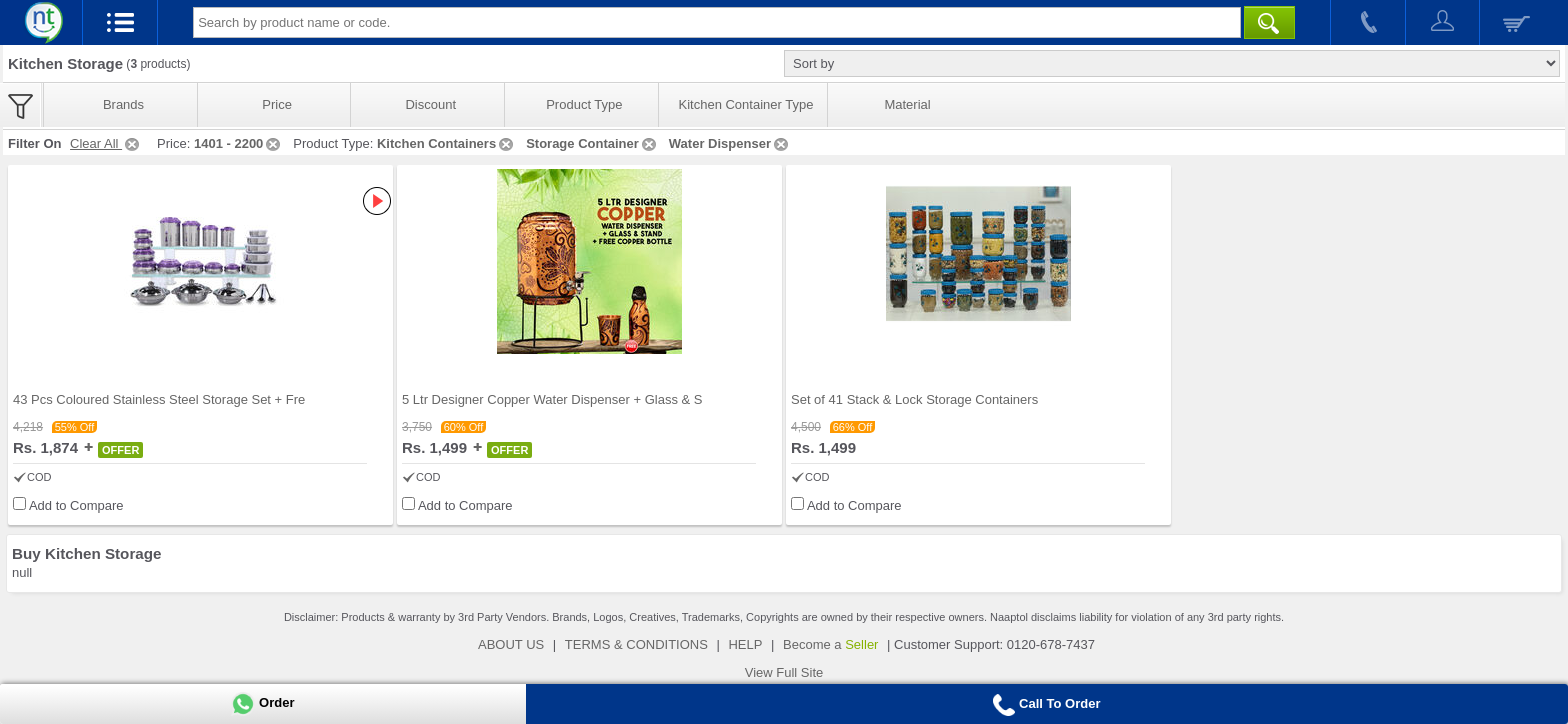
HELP (745, 644)
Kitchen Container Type (746, 104)
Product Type (584, 104)
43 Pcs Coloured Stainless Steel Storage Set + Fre (159, 399)
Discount (430, 104)
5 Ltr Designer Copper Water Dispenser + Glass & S (552, 399)
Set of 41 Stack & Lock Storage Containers (914, 399)
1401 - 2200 (238, 143)
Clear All (106, 143)
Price (277, 104)
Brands (123, 104)
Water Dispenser (730, 143)
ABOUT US (511, 644)
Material (907, 104)
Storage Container (592, 143)
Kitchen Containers (446, 143)
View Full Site (784, 672)
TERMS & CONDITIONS (636, 644)
